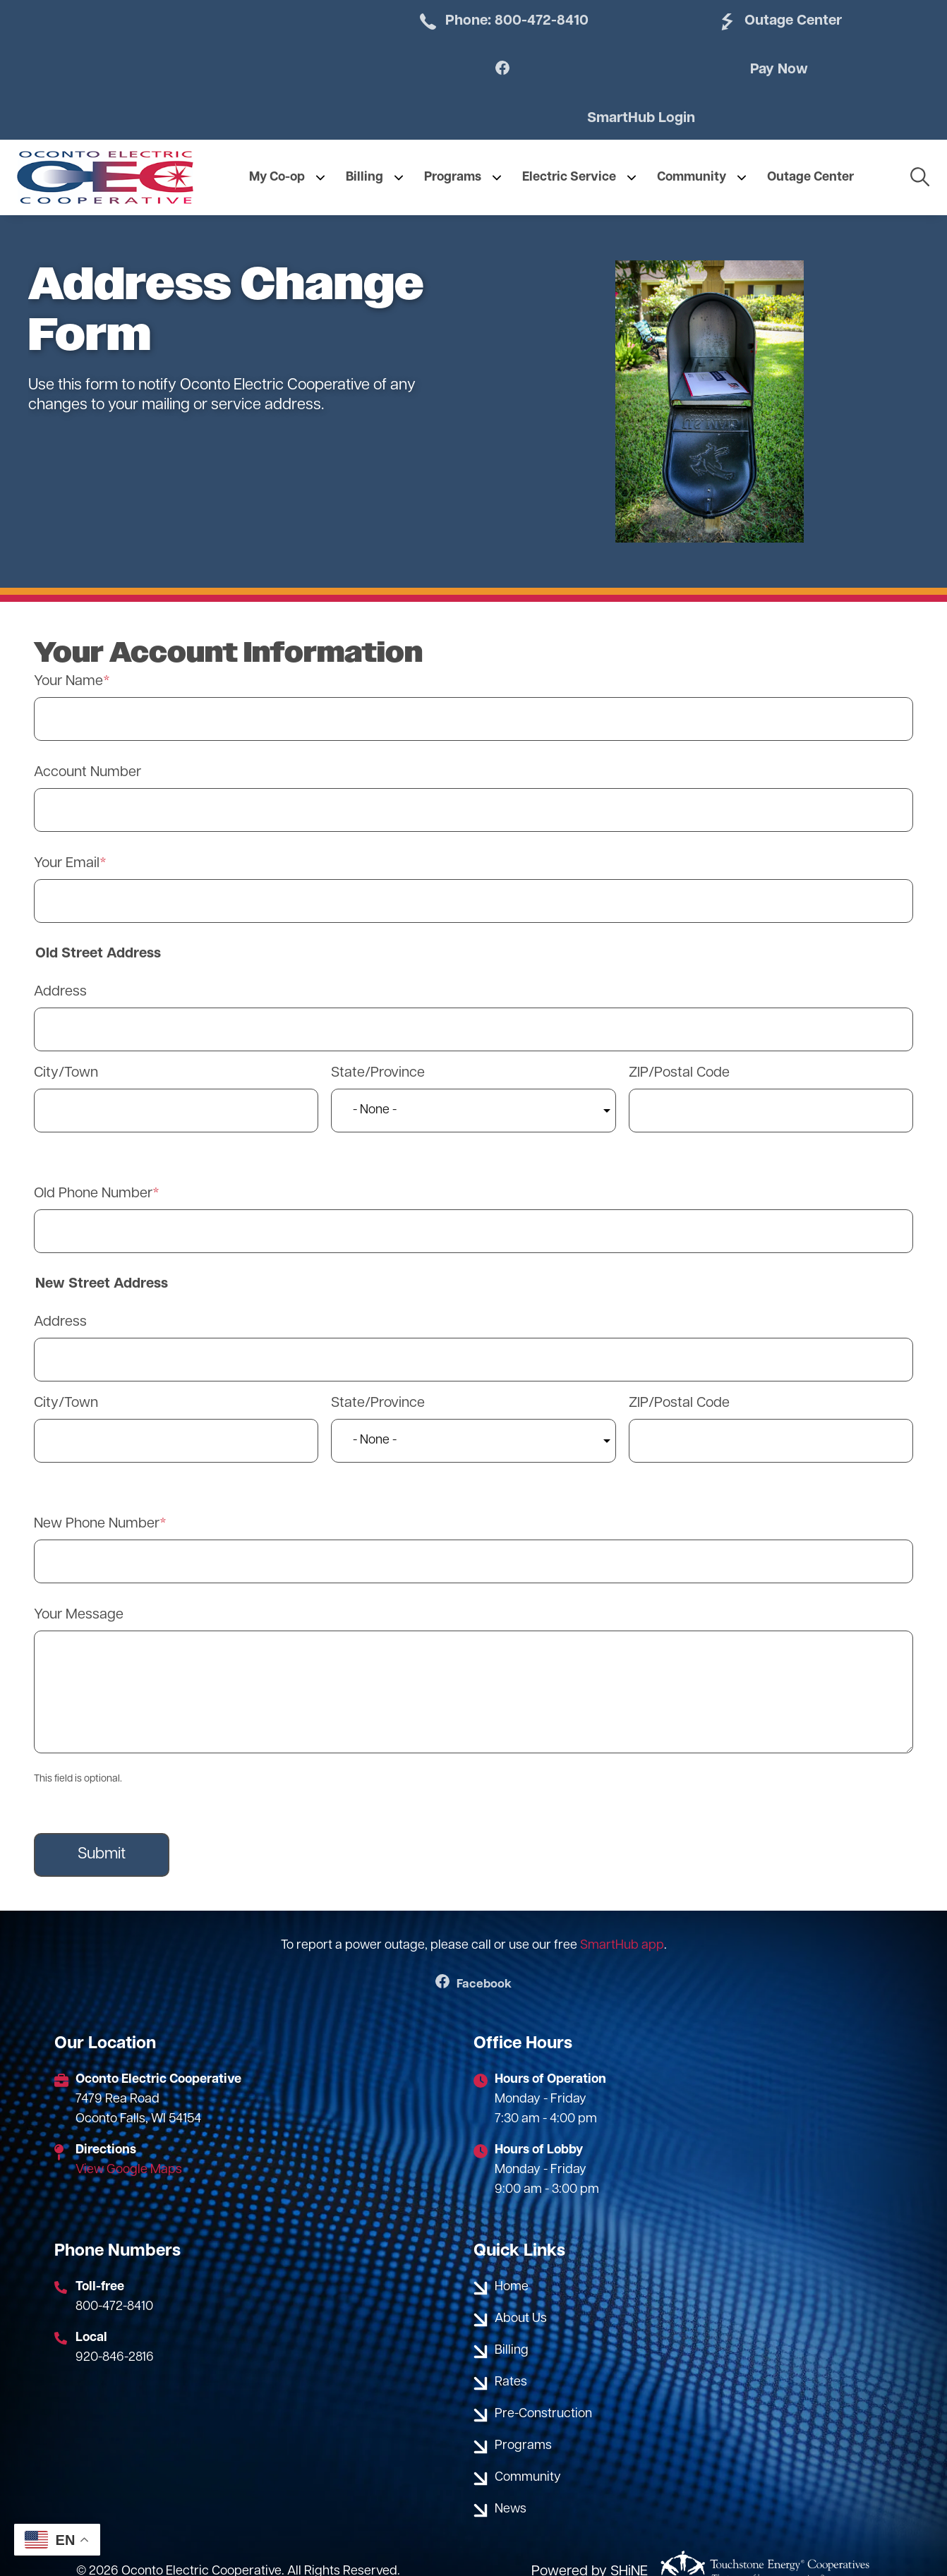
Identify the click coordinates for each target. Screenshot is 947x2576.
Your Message (78, 1585)
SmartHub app (622, 1916)
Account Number (87, 743)
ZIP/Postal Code (679, 1043)
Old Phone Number (93, 1164)
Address (60, 962)
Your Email (66, 834)
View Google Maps (129, 2140)
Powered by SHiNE (589, 2543)
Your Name (68, 652)
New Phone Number (96, 1494)
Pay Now (483, 88)
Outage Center (624, 21)
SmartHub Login (765, 88)
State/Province (378, 1043)
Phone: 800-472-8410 (406, 31)
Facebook (473, 1955)
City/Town (66, 1043)
